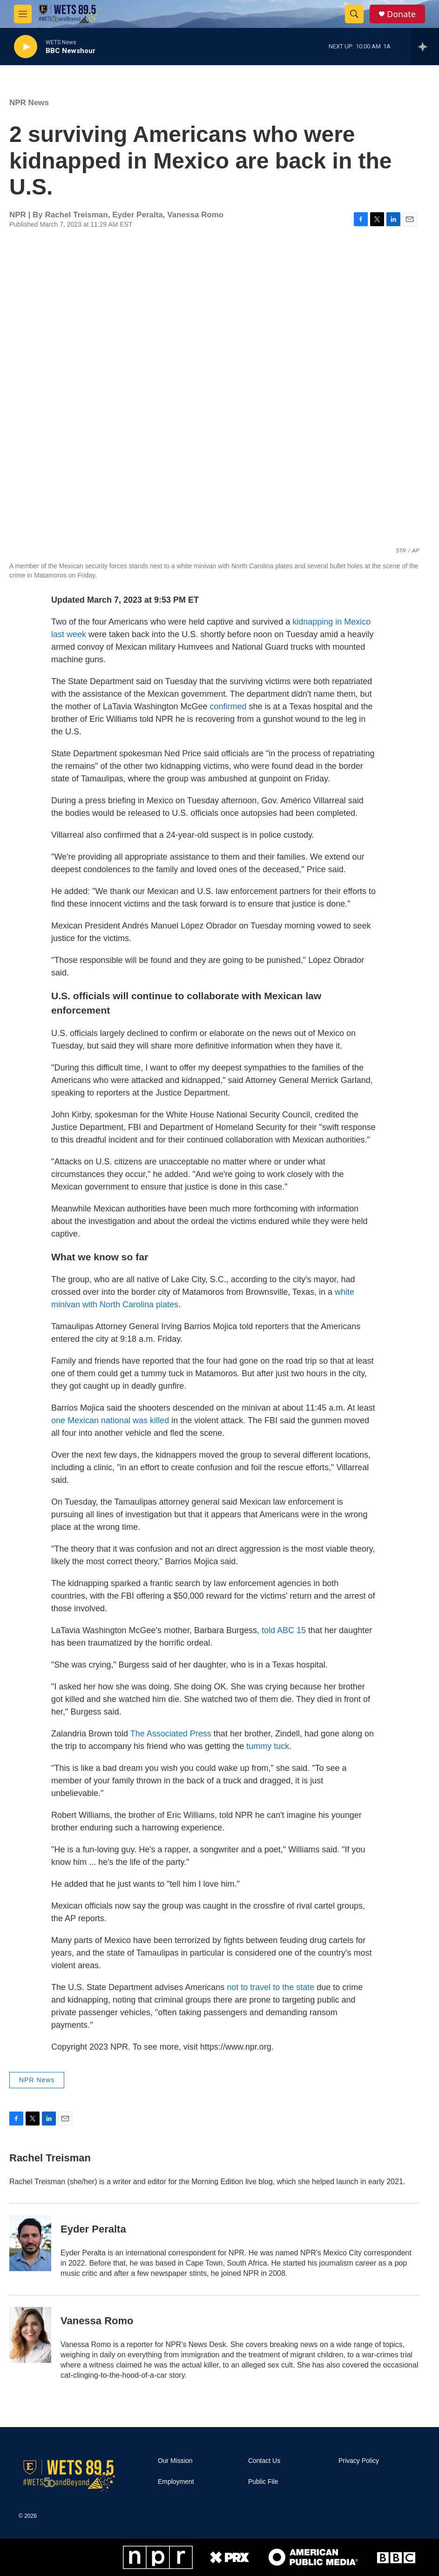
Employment (176, 2481)
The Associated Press (170, 1733)
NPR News (29, 102)
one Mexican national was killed (110, 1420)
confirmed (227, 706)
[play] (25, 46)
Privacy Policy (358, 2460)
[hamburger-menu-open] (23, 14)
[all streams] (425, 46)
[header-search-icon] (354, 14)
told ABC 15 (284, 1630)
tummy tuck (267, 1746)
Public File (263, 2481)
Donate (401, 14)
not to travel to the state (270, 1987)
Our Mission (175, 2460)
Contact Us (264, 2460)
